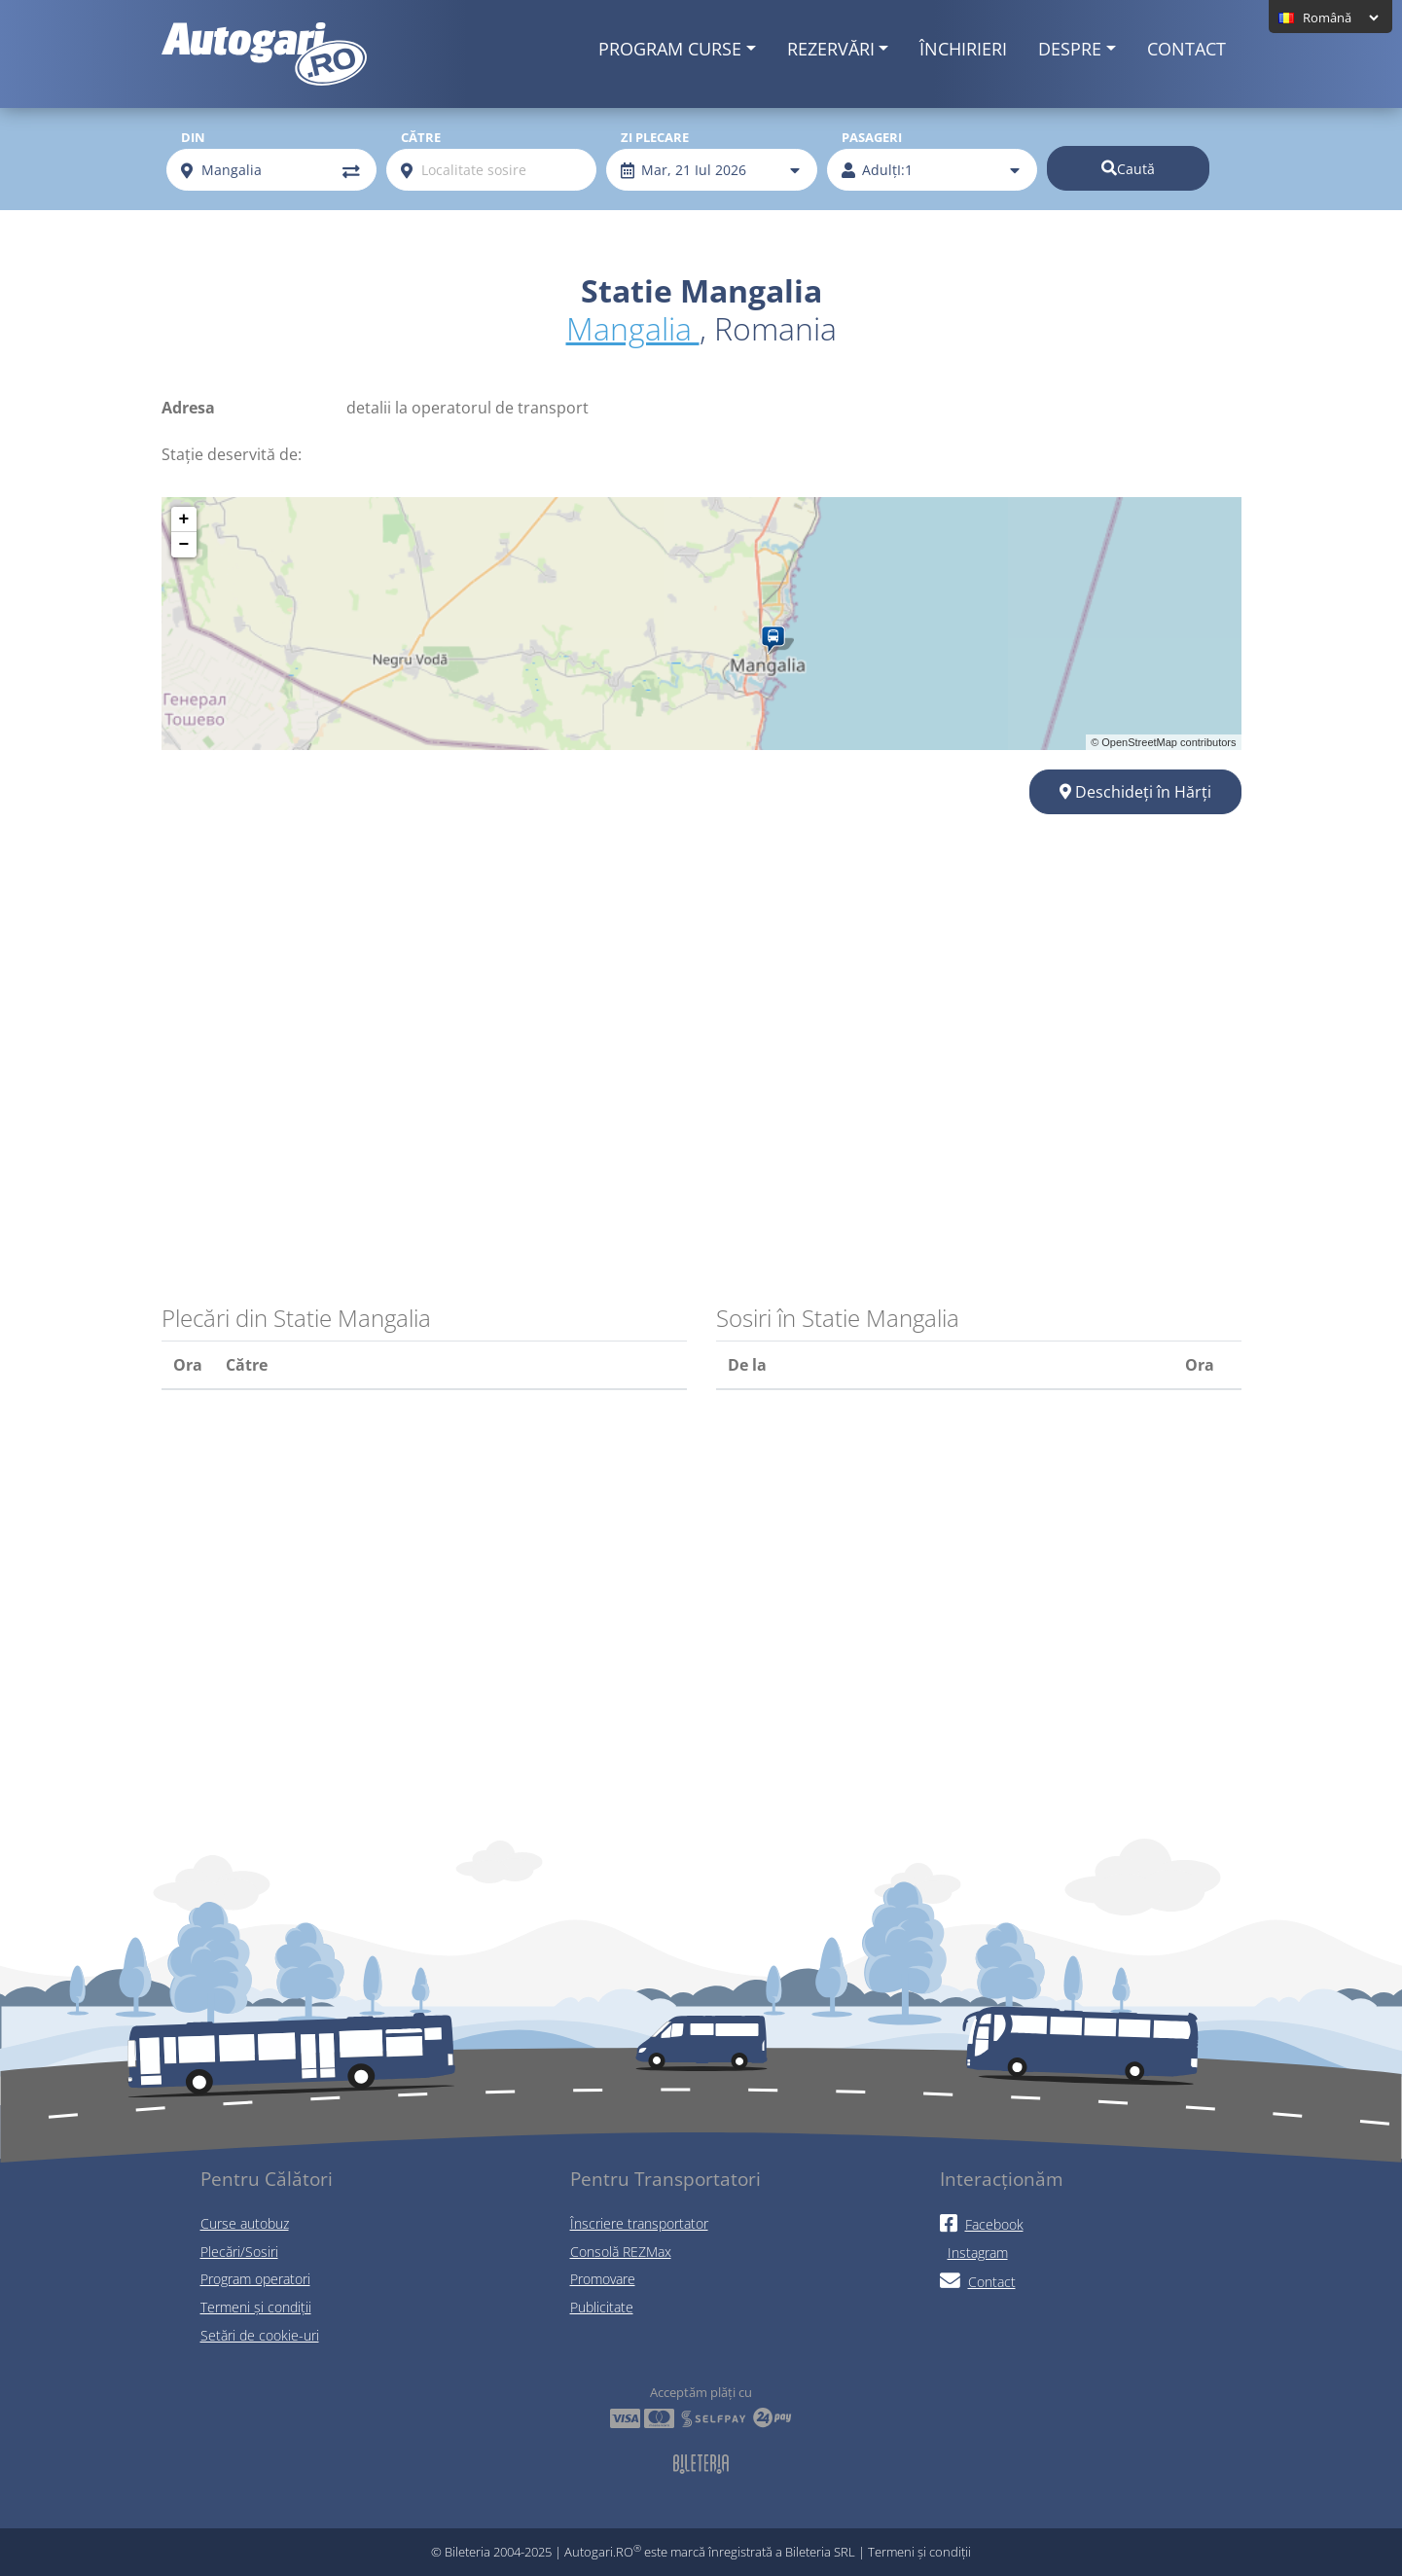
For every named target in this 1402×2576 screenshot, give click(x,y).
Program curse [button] (669, 48)
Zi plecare (655, 137)
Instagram (978, 2252)
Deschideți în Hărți (1135, 792)
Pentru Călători (266, 2178)
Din (193, 137)
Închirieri (963, 48)
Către (421, 137)
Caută (1128, 169)
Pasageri (872, 137)
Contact (1186, 48)
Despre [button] (1069, 48)
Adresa (188, 407)
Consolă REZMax (620, 2251)
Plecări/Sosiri (239, 2251)
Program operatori (255, 2279)
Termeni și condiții (255, 2307)
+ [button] (184, 519)
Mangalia (633, 328)
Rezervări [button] (831, 48)
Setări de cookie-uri (259, 2335)
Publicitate (601, 2307)
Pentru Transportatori (665, 2178)
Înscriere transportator (639, 2223)
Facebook (982, 2224)
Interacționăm (1001, 2178)
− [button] (184, 544)
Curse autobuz (244, 2223)
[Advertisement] (701, 997)
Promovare (602, 2279)
